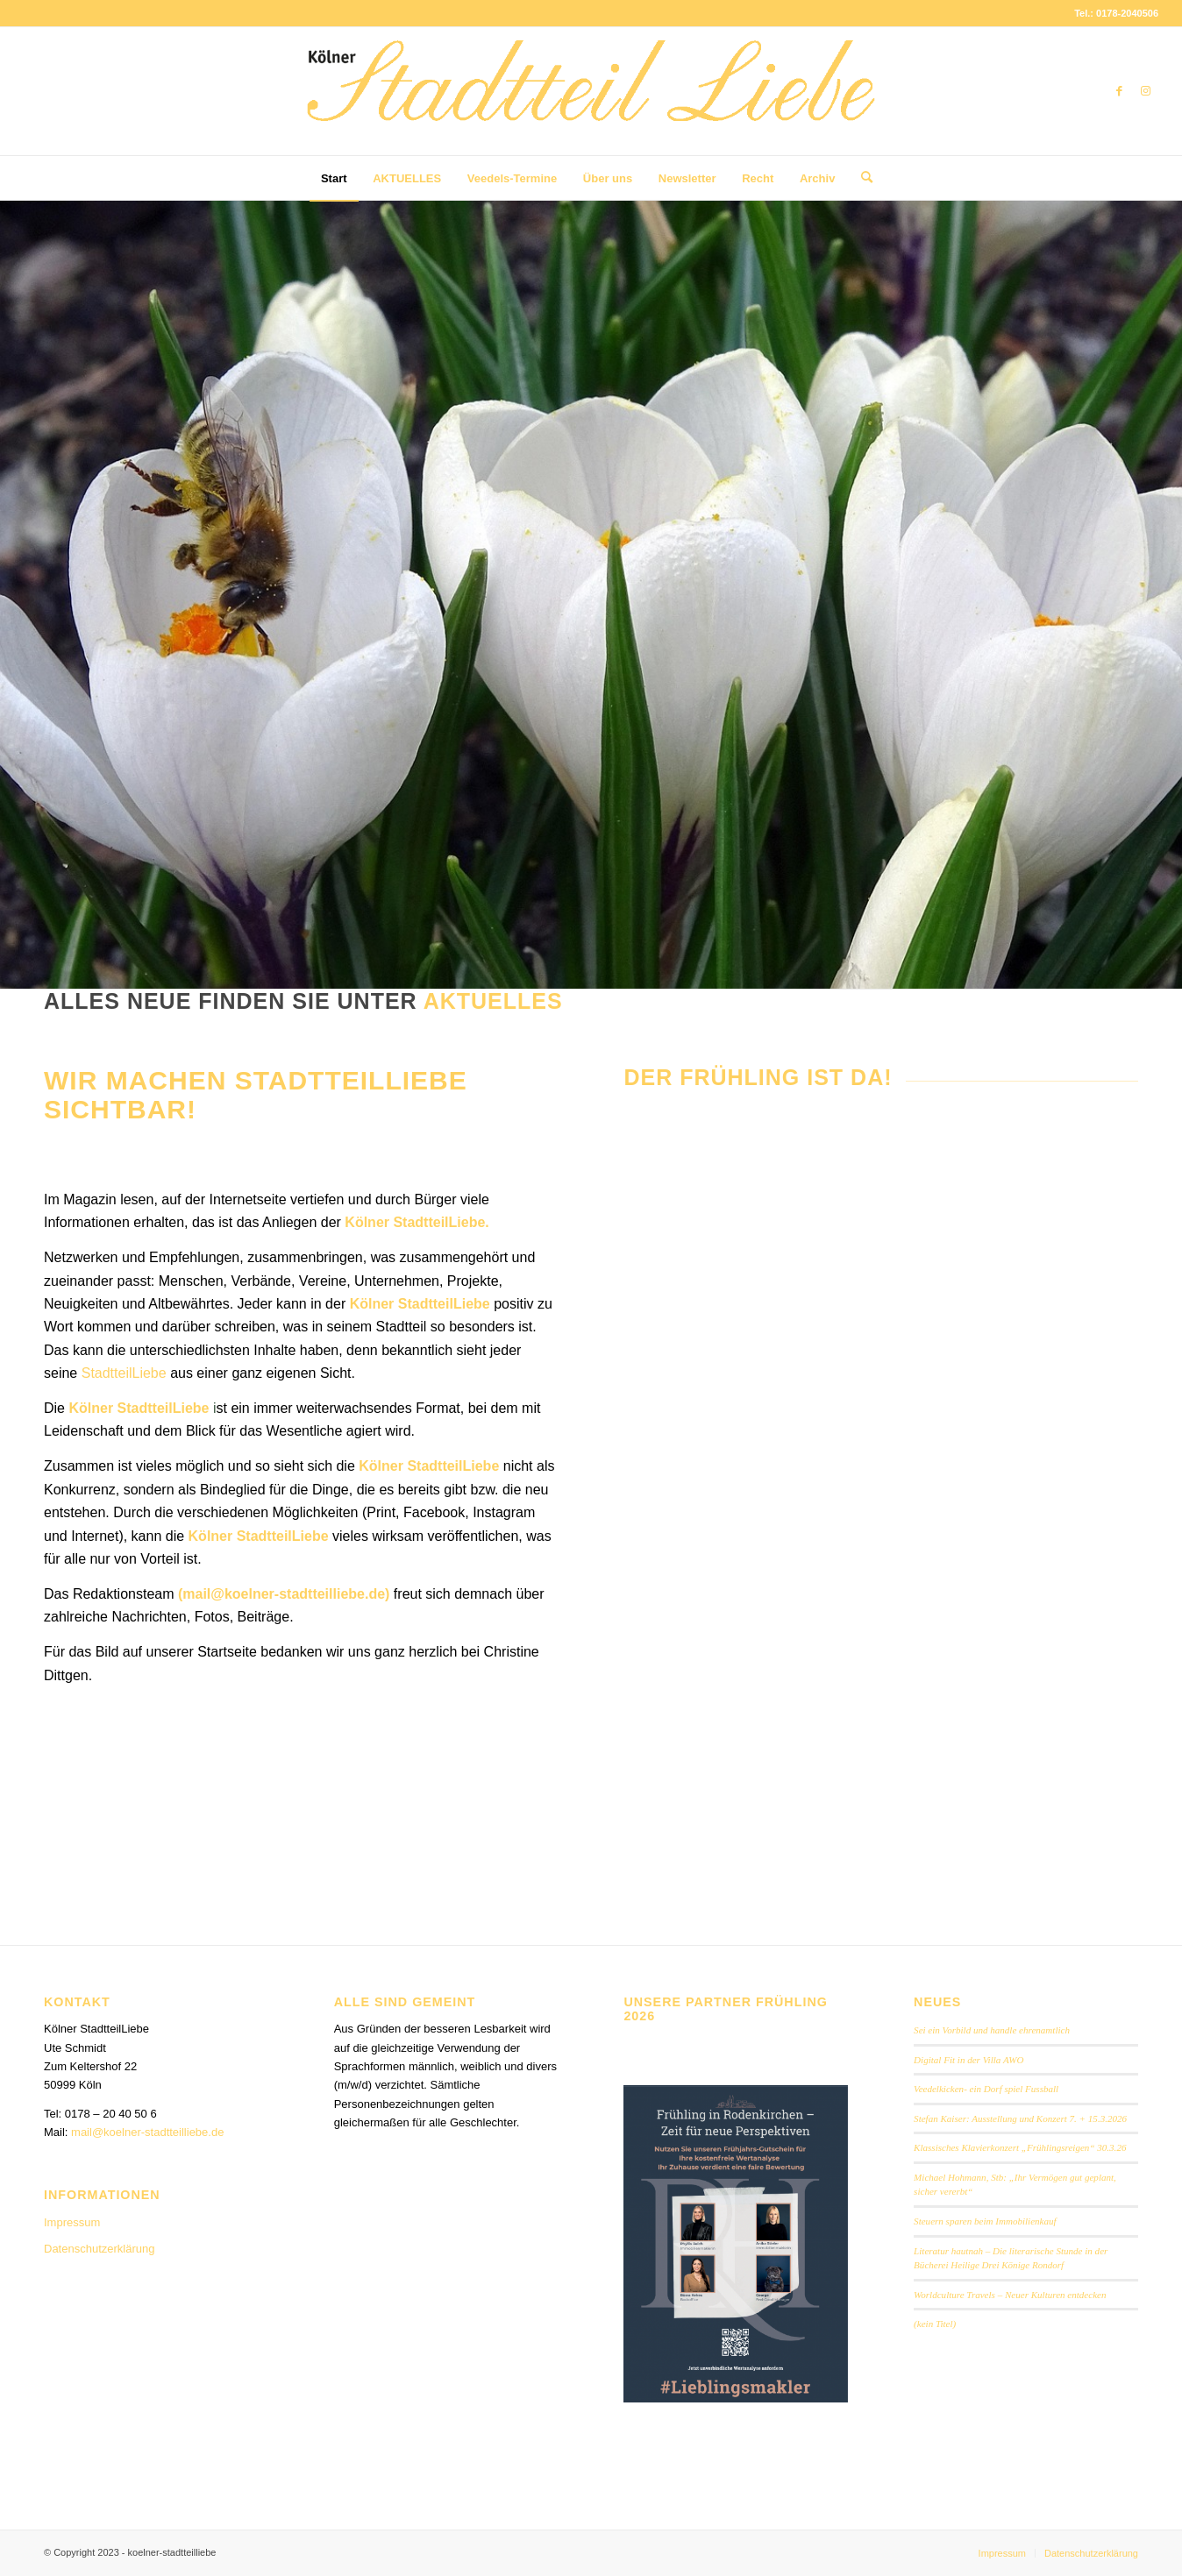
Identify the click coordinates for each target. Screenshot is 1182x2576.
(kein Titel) (935, 2323)
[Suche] (861, 178)
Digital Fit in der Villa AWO (968, 2059)
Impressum (72, 2222)
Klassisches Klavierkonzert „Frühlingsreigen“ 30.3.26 (1020, 2147)
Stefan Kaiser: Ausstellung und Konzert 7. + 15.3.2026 (1020, 2118)
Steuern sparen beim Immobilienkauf (985, 2221)
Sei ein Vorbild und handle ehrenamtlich (992, 2030)
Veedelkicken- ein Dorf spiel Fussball (986, 2088)
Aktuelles (493, 1001)
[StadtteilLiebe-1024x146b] (590, 104)
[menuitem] (334, 179)
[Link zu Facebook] (1119, 91)
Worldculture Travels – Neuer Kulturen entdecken (1010, 2294)
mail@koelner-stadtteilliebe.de (283, 1593)
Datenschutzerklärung (99, 2248)
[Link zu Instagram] (1145, 91)
